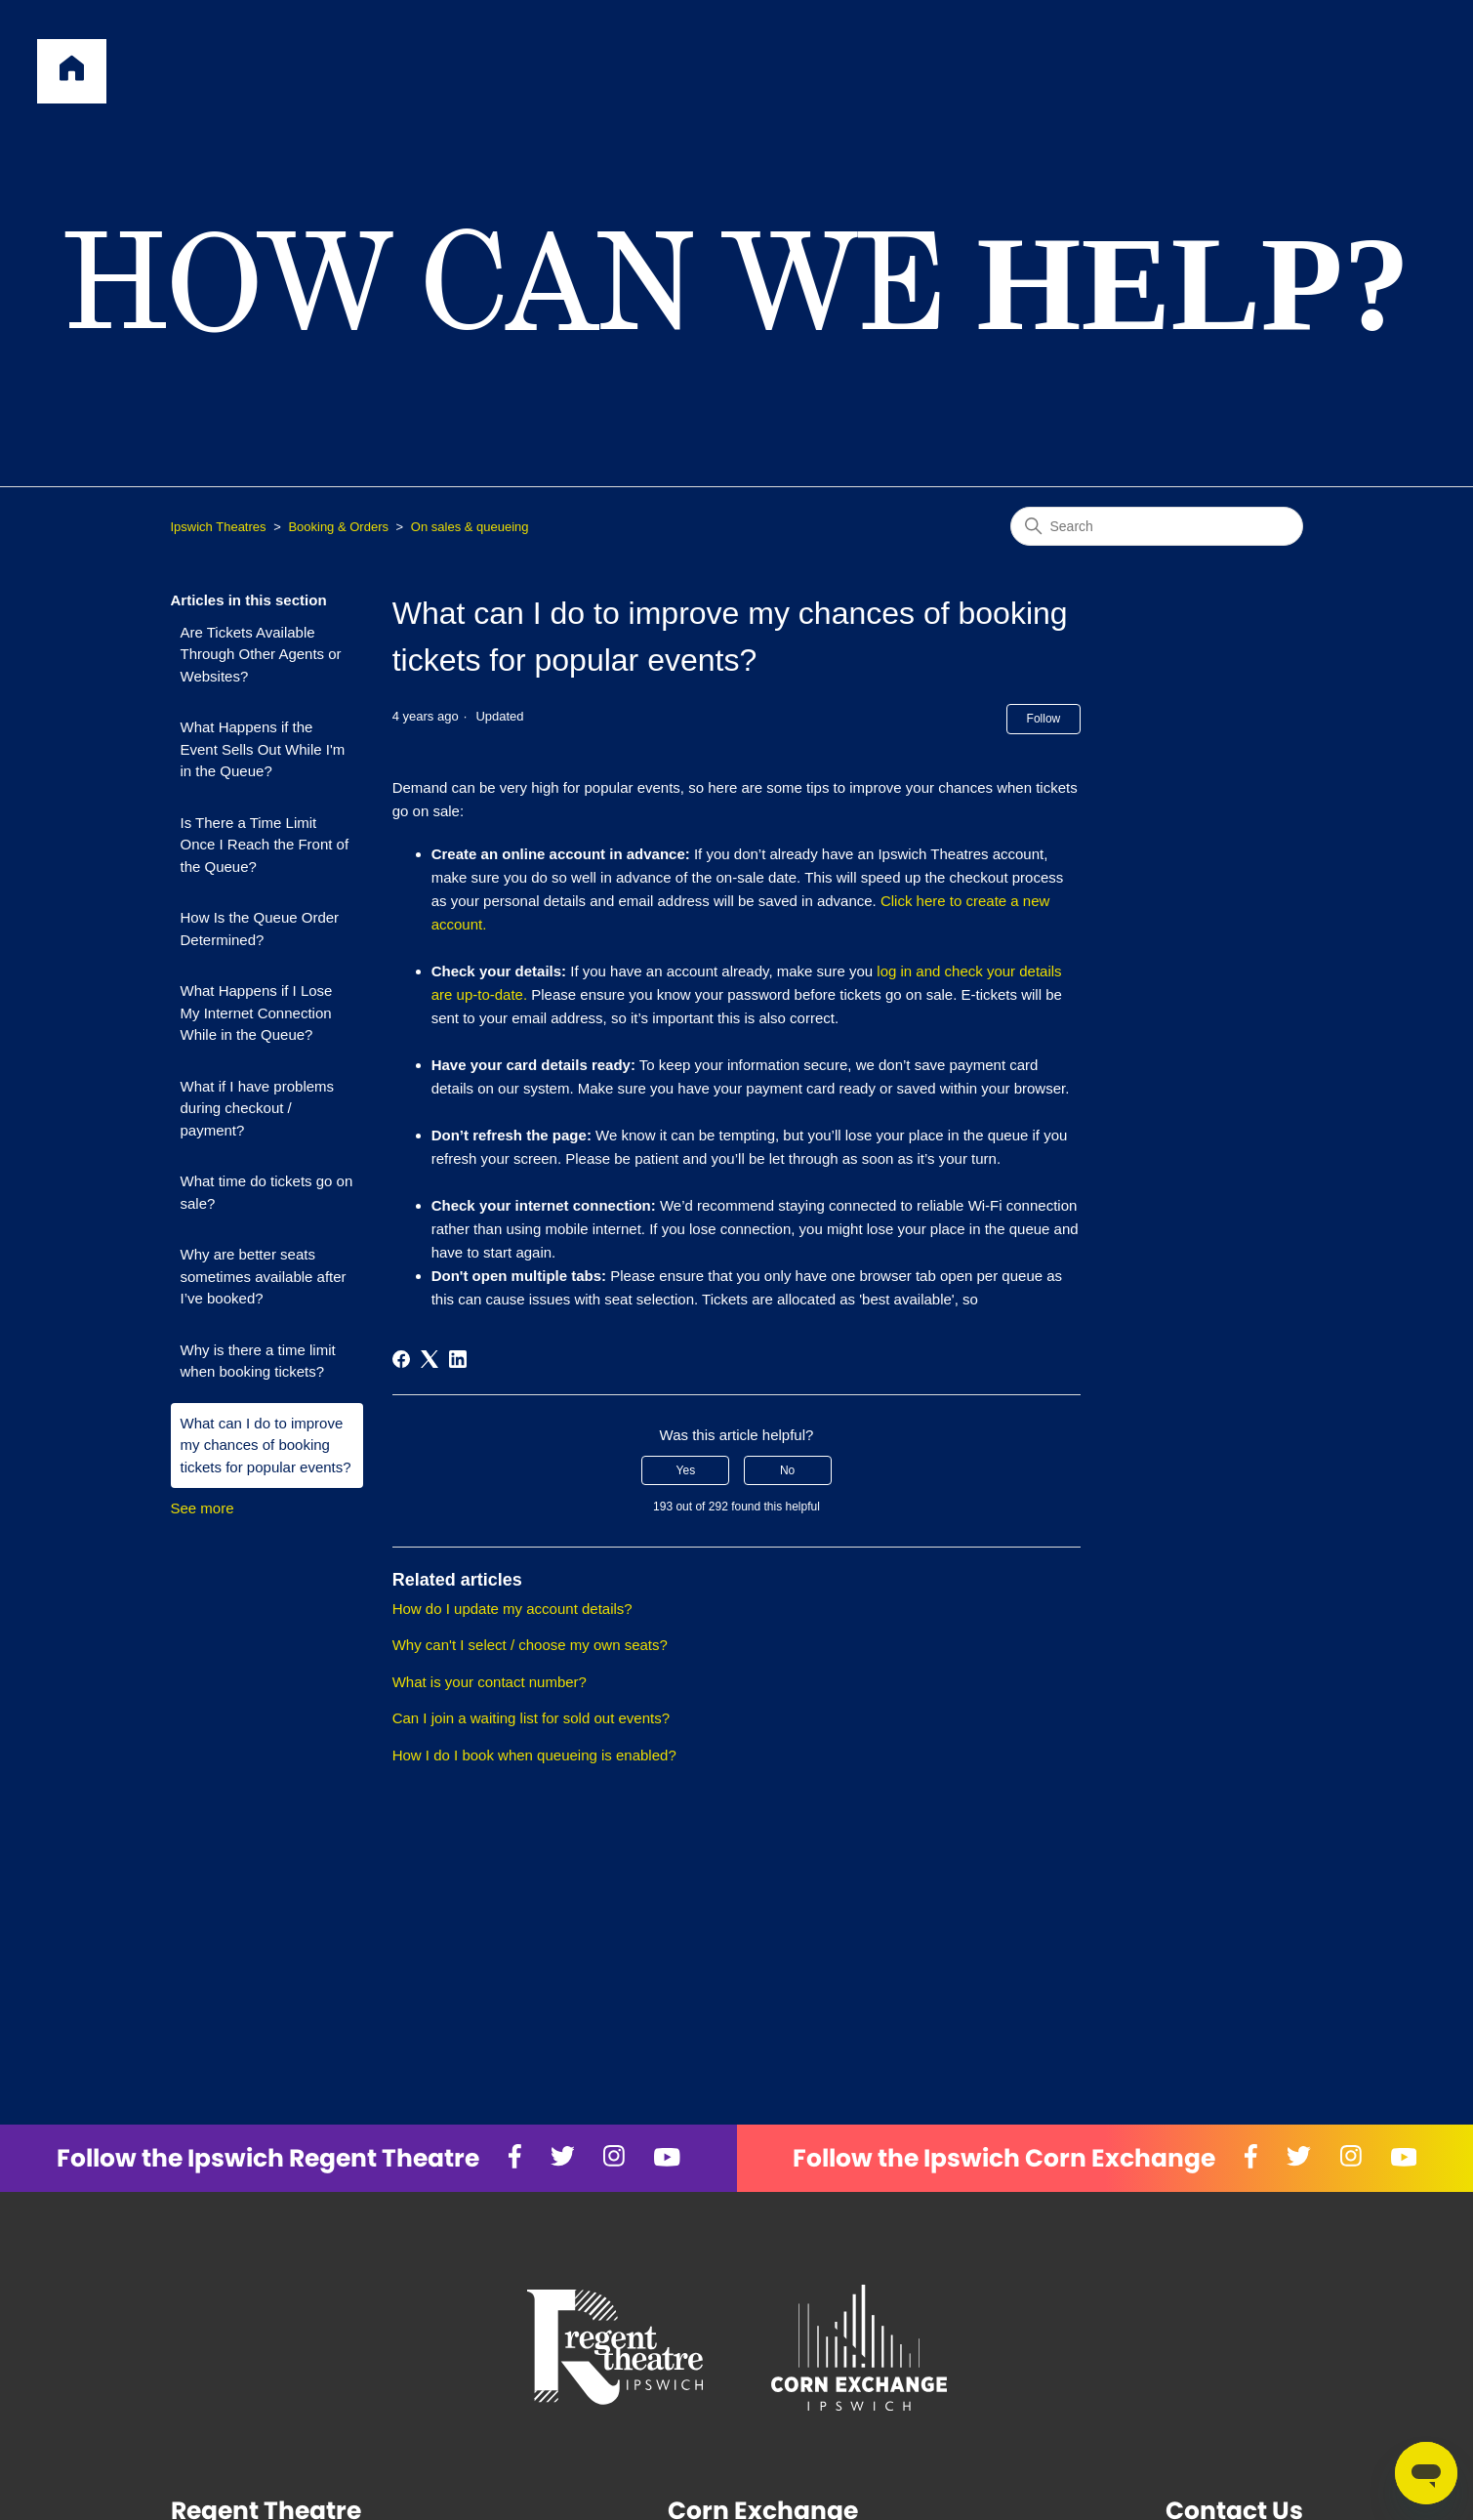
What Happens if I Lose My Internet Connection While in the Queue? (257, 1012)
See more (202, 1508)
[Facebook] (401, 1359)
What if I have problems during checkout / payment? (258, 1108)
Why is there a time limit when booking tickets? (258, 1361)
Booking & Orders (338, 526)
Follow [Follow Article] (1044, 718)
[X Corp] (429, 1359)
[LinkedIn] (458, 1359)
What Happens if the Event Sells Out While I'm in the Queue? (263, 749)
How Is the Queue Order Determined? (260, 928)
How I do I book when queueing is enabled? (534, 1755)
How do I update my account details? (512, 1608)
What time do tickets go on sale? (267, 1192)
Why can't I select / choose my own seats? (530, 1644)
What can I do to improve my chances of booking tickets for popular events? (266, 1445)
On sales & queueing (470, 526)
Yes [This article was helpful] (686, 1470)
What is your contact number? (489, 1681)
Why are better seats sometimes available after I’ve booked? (264, 1276)
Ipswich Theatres (218, 526)
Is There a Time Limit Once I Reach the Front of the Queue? (265, 844)
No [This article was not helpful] (787, 1470)
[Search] (1156, 526)
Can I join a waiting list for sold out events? (531, 1718)
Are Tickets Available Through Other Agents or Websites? (261, 654)
